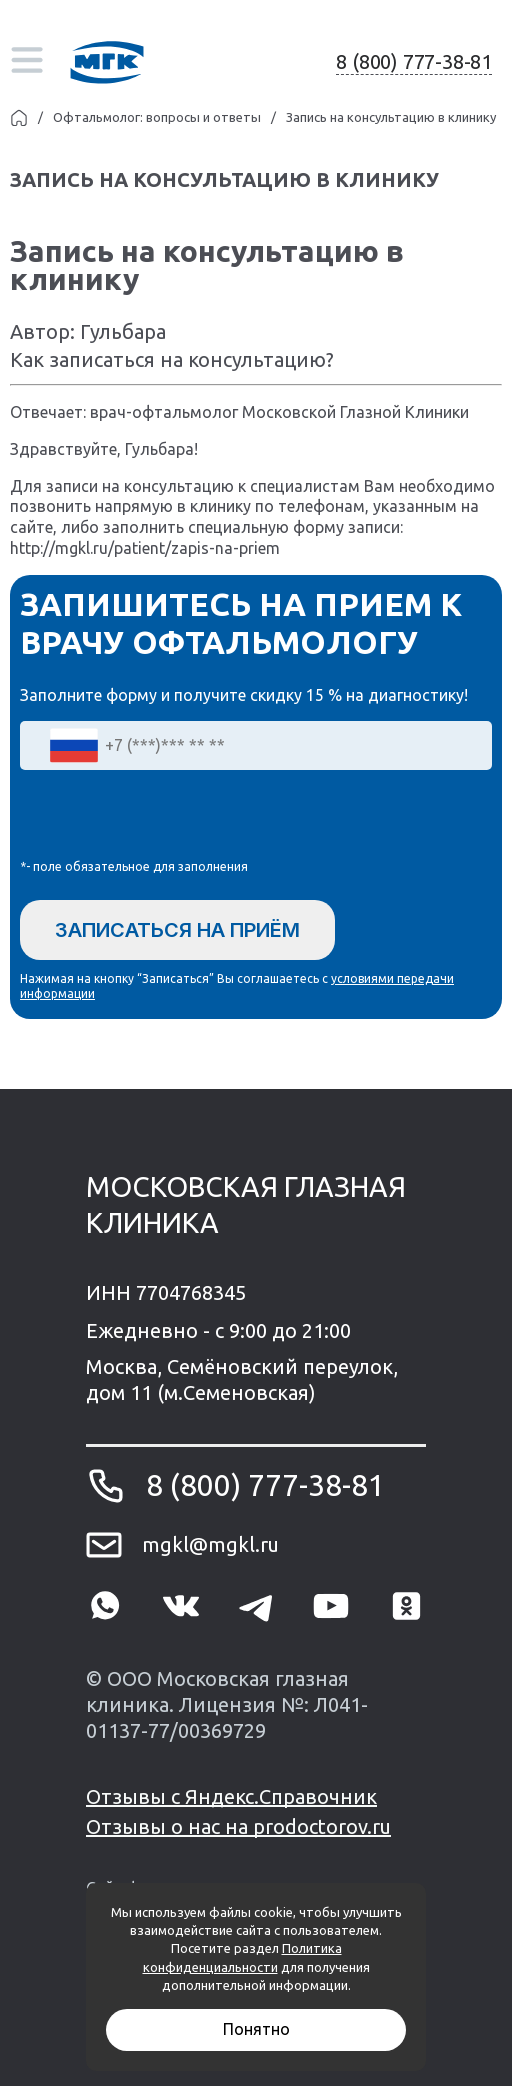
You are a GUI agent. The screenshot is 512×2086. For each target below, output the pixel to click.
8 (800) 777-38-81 (414, 61)
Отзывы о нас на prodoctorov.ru (238, 1826)
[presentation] (172, 819)
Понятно (256, 2029)
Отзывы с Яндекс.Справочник (231, 1796)
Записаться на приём (177, 930)
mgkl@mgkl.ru (210, 1544)
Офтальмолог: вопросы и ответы (157, 117)
